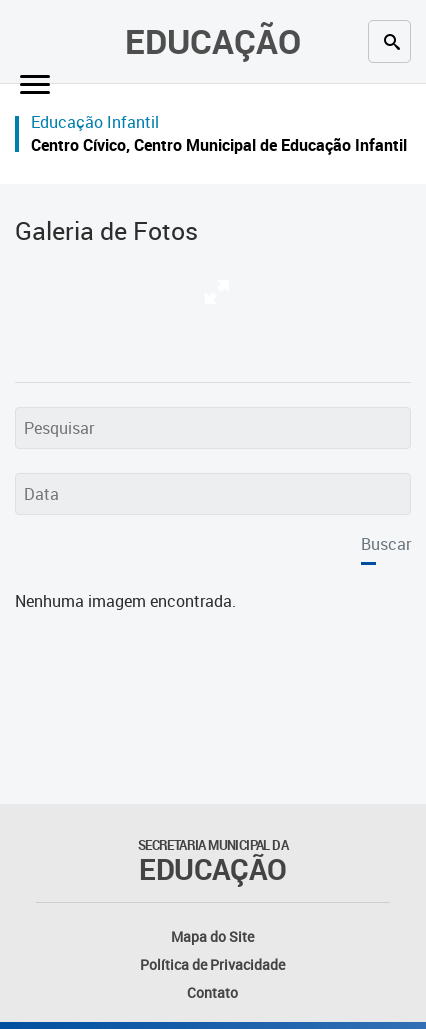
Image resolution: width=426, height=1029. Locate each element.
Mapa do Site (212, 936)
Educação (213, 41)
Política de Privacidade (212, 964)
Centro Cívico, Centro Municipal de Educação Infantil (219, 145)
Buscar (386, 544)
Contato (212, 992)
